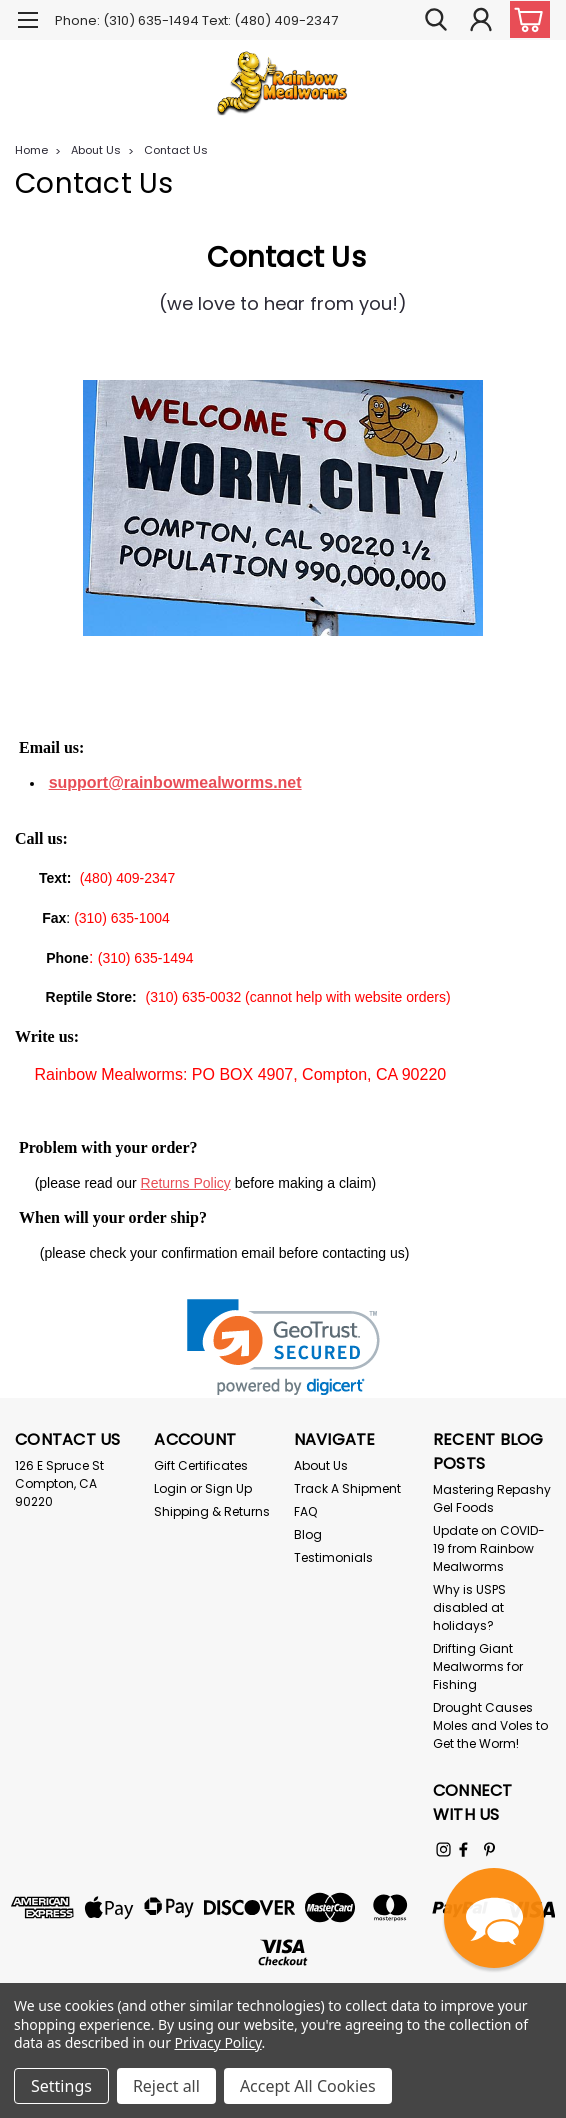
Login (170, 1488)
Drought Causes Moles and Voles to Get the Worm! (490, 1725)
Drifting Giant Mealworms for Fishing (478, 1666)
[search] (436, 19)
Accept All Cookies (308, 2086)
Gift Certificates (201, 1465)
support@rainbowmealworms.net (175, 782)
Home (31, 150)
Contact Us (176, 150)
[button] (494, 1918)
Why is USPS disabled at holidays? (469, 1607)
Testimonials (333, 1557)
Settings (61, 2086)
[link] (283, 1347)
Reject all (166, 2086)
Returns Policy (186, 1183)
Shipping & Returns (212, 1511)
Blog (308, 1534)
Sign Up (228, 1488)
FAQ (305, 1511)
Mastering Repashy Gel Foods (492, 1498)
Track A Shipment (347, 1488)
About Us (96, 150)
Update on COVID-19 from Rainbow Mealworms (489, 1548)
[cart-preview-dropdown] (525, 19)
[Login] (481, 19)
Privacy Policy (218, 2042)
